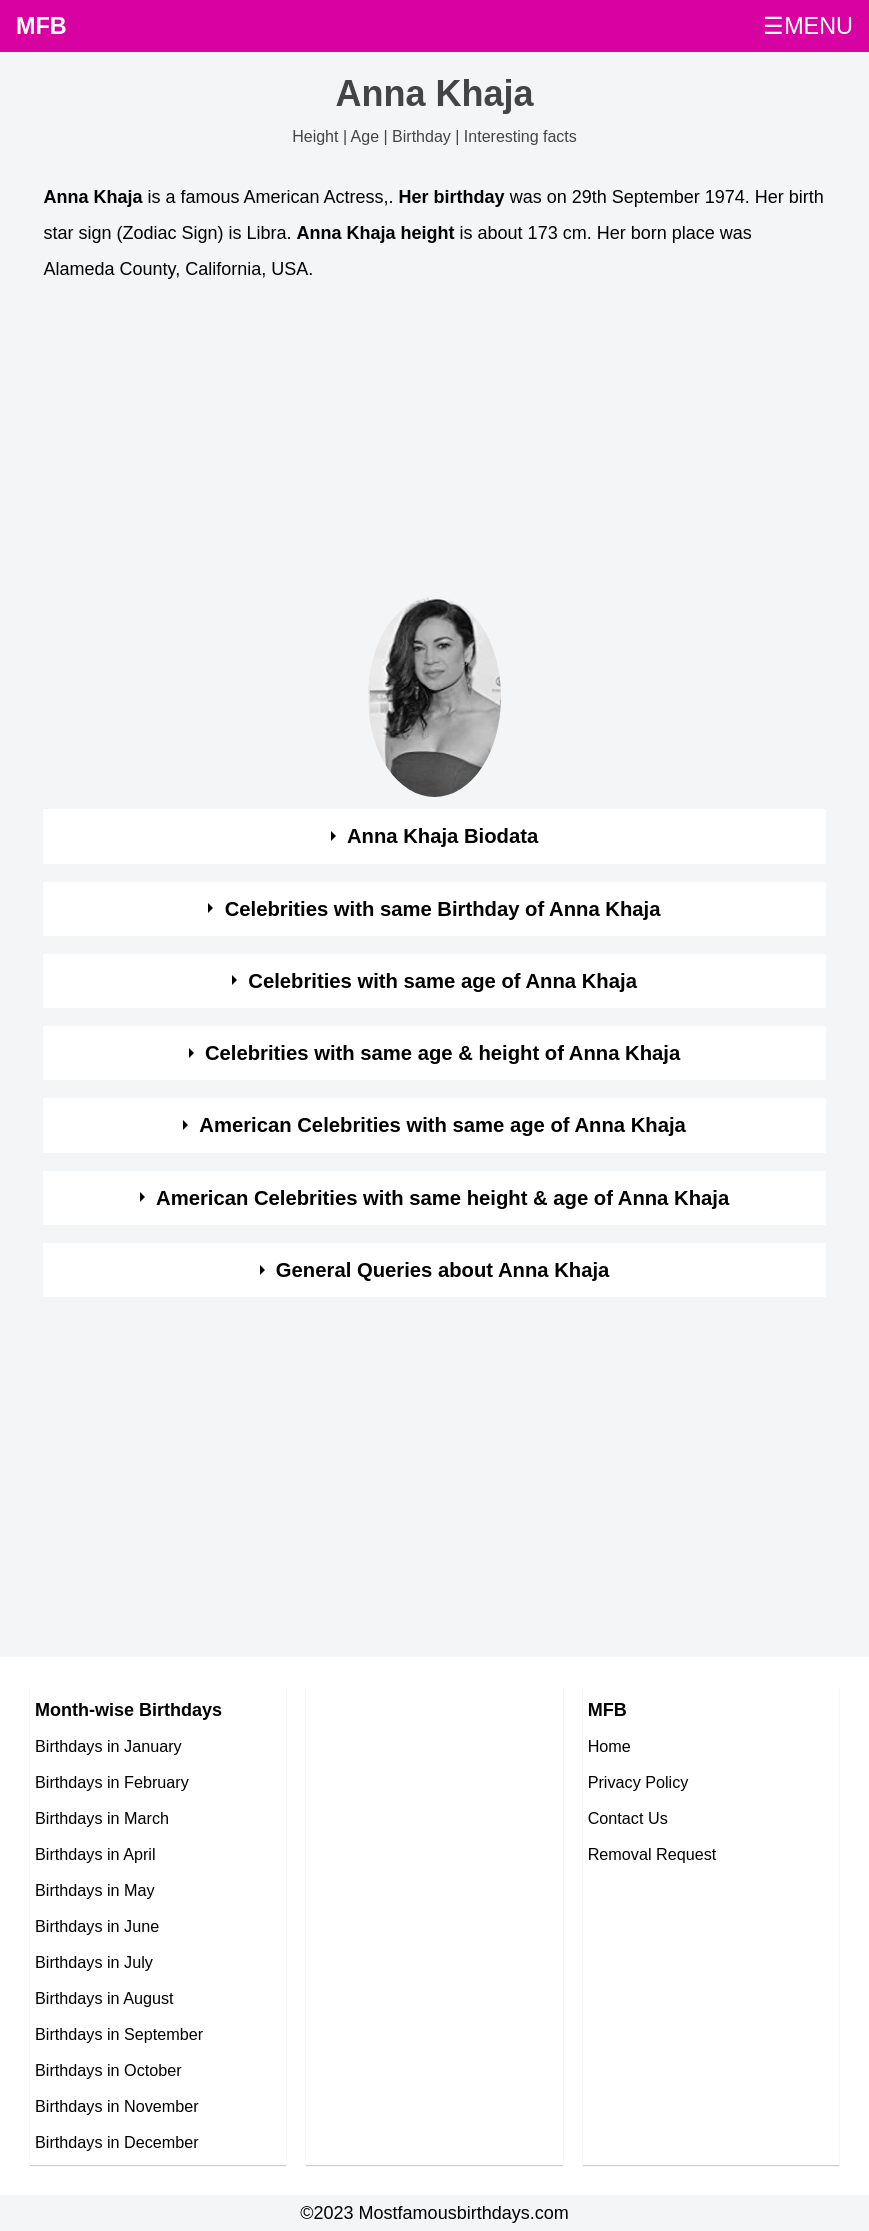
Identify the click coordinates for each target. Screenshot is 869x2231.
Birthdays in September (119, 2034)
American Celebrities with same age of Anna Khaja (442, 1125)
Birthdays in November (117, 2106)
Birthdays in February (112, 1782)
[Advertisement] (434, 445)
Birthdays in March (102, 1818)
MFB (41, 26)
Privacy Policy (638, 1782)
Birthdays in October (108, 2070)
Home (609, 1746)
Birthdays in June (97, 1926)
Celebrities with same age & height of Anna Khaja (442, 1053)
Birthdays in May (95, 1890)
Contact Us (628, 1818)
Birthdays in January (108, 1746)
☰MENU (808, 26)
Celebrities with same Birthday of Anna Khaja (443, 909)
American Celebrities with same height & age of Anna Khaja (442, 1198)
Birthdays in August (104, 1998)
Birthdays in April (95, 1854)
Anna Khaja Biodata (442, 836)
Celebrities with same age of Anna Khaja (442, 981)
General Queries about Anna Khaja (442, 1270)
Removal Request (652, 1854)
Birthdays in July (94, 1962)
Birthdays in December (117, 2142)
